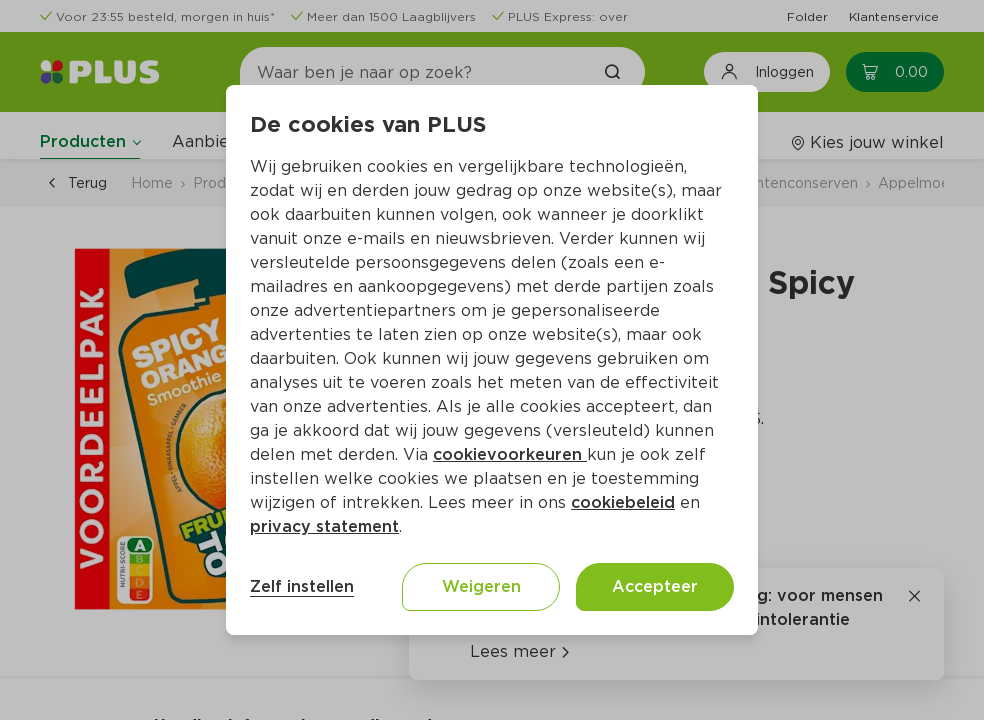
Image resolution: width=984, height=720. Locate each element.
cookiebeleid (623, 502)
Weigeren (481, 586)
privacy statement (324, 526)
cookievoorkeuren (510, 454)
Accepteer (655, 586)
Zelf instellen (302, 586)
